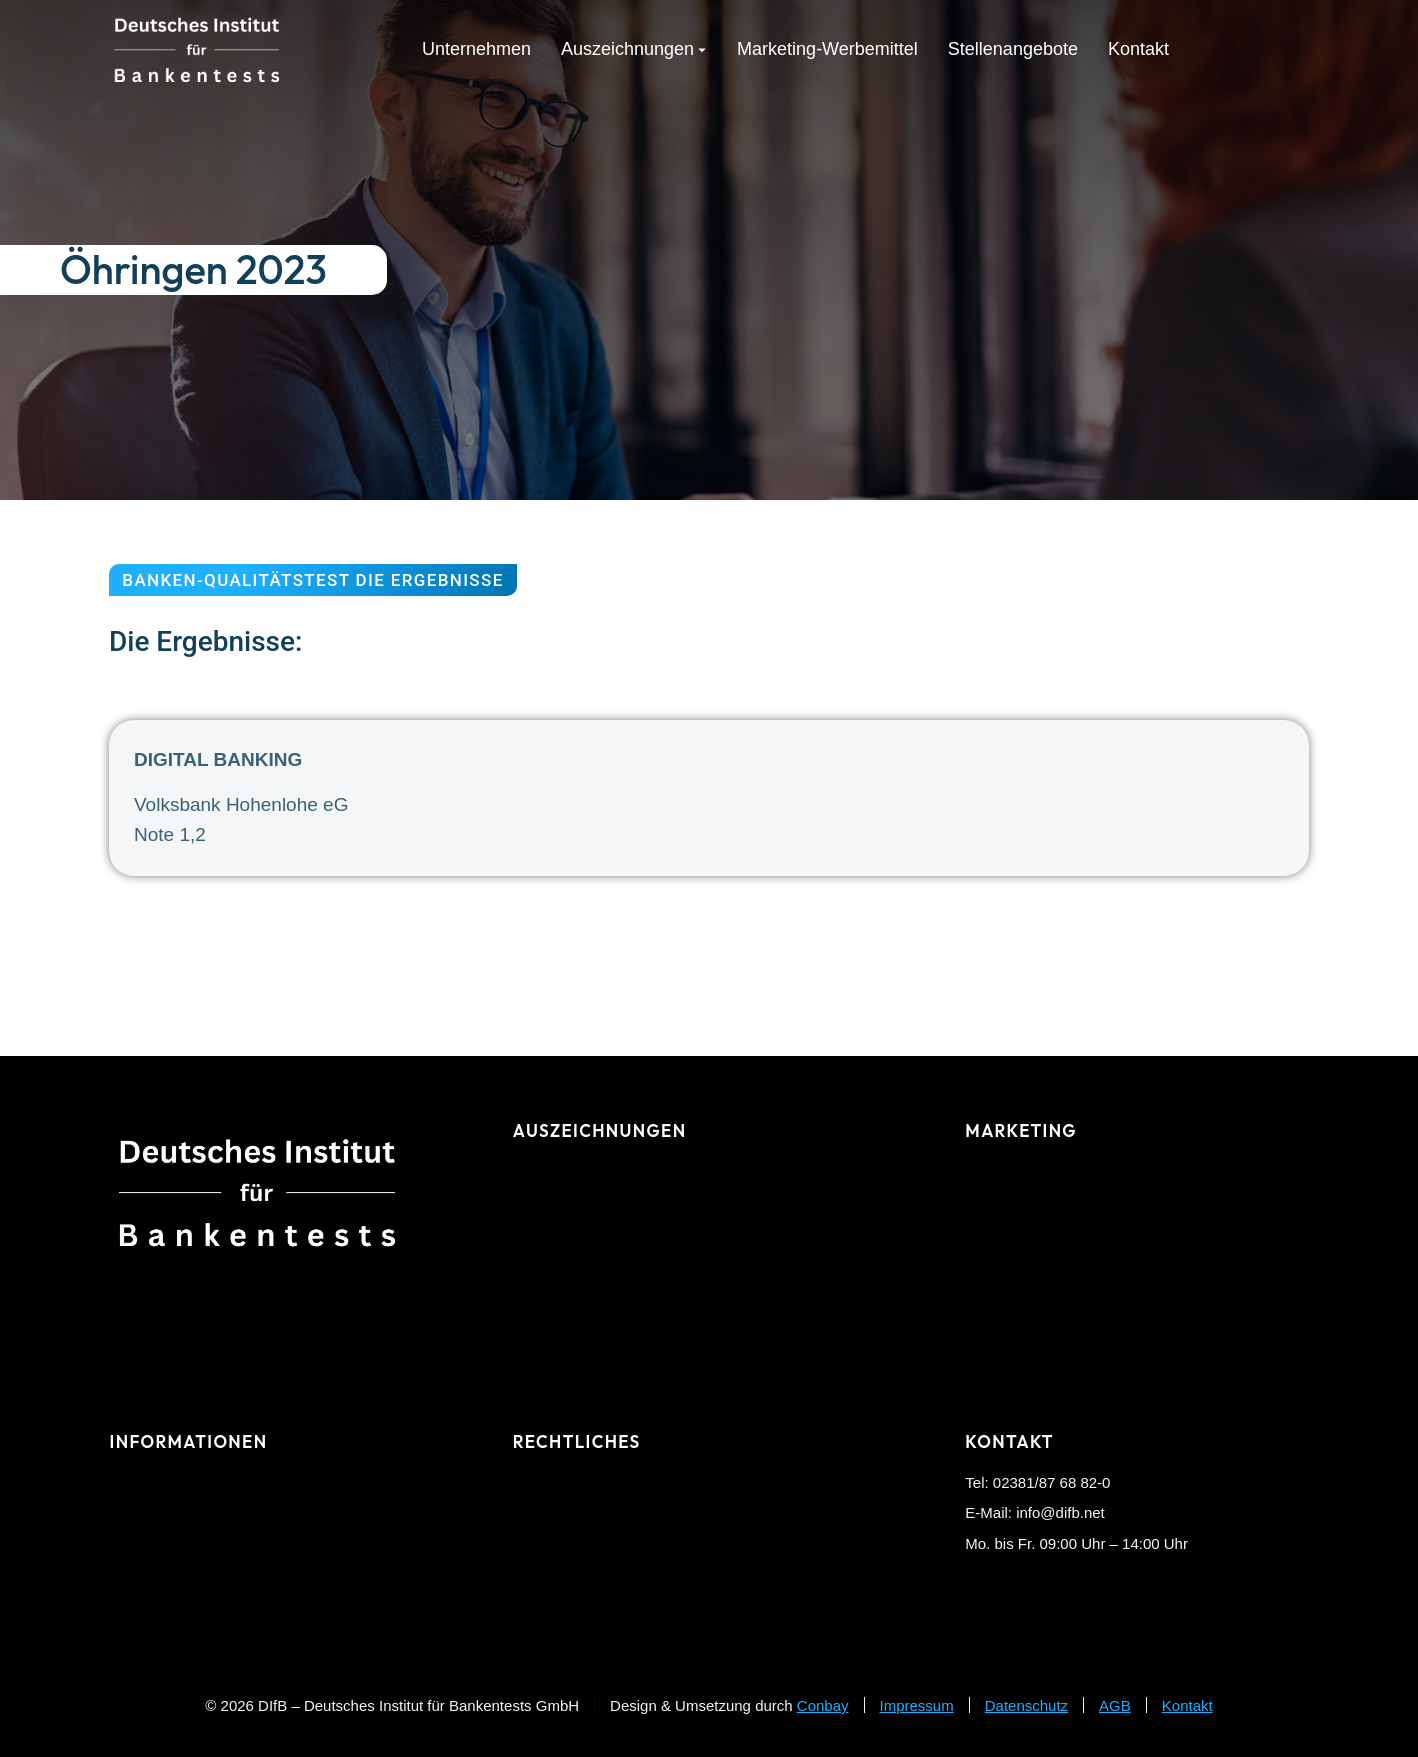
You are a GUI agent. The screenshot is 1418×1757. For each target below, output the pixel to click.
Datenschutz (1026, 1705)
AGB (1115, 1705)
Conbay (823, 1705)
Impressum (917, 1705)
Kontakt (1187, 1705)
